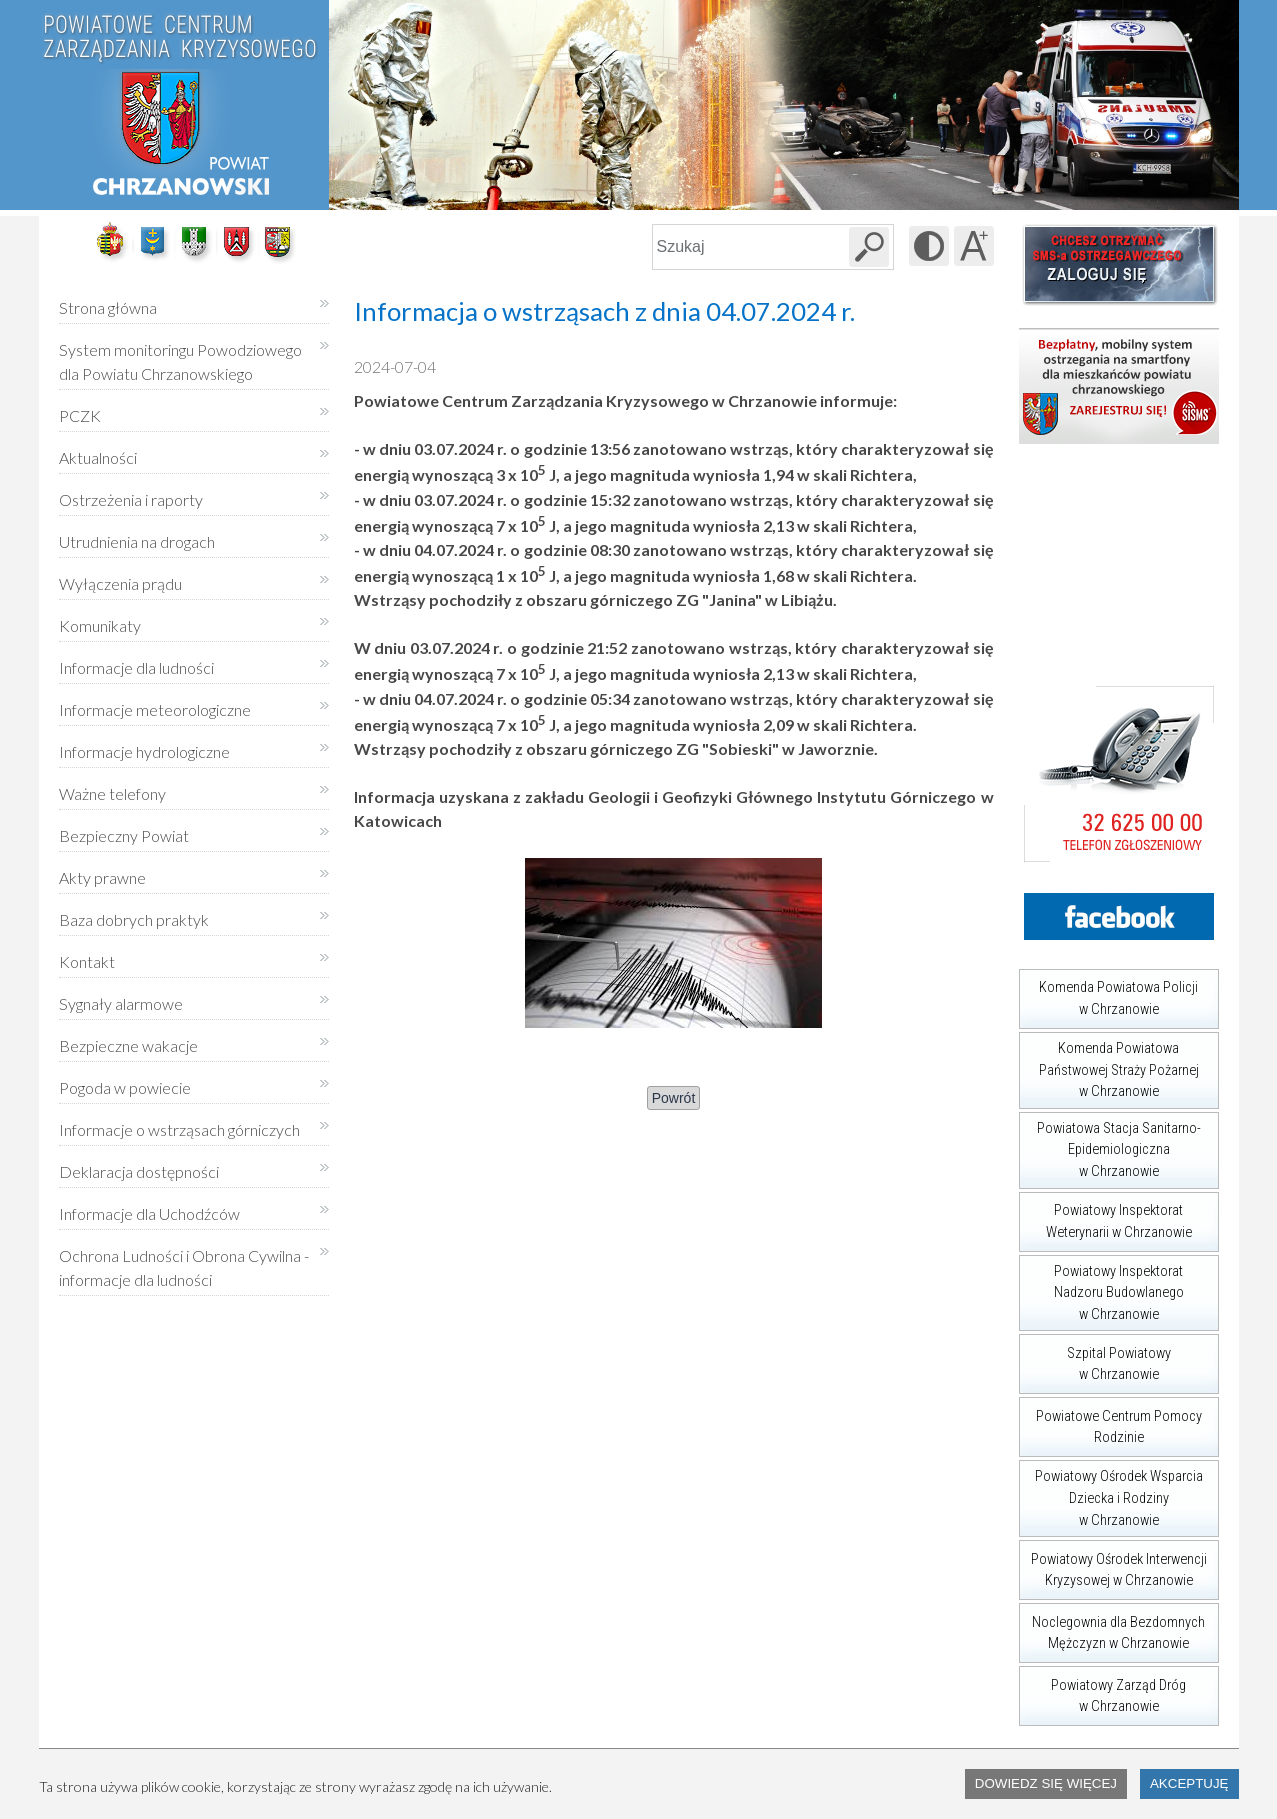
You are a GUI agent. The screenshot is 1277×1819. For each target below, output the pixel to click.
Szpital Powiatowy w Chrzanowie (1095, 1358)
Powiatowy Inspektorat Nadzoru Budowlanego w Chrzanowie (1101, 1289)
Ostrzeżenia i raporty (131, 499)
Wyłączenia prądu (120, 576)
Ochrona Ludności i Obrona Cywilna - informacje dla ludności (184, 1267)
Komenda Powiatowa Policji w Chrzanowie (1109, 993)
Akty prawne (102, 877)
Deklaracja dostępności (139, 1171)
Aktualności (98, 457)
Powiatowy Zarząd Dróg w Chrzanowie (1103, 1690)
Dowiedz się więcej (1046, 1783)
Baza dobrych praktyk (134, 919)
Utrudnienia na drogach (137, 541)
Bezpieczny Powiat (124, 835)
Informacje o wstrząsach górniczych (179, 1129)
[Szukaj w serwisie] (869, 247)
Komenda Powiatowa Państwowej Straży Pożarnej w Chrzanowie (1109, 1066)
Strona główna (108, 307)
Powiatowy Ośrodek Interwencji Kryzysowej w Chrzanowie (1113, 1564)
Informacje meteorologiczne (155, 709)
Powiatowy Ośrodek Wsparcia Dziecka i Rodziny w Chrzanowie (1111, 1494)
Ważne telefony (112, 793)
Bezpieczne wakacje (128, 1045)
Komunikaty (100, 625)
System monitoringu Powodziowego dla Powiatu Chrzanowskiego (180, 361)
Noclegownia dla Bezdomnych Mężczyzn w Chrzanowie (1112, 1627)
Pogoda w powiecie (125, 1080)
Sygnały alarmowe (121, 1003)
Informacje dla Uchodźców (149, 1213)
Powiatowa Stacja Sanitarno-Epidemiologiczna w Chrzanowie (1110, 1146)
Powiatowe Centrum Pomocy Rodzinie (1110, 1421)
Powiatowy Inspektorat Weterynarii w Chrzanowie (1105, 1216)
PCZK (80, 415)
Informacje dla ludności (136, 667)
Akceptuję (1189, 1783)
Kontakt (87, 961)
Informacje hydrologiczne (144, 751)
